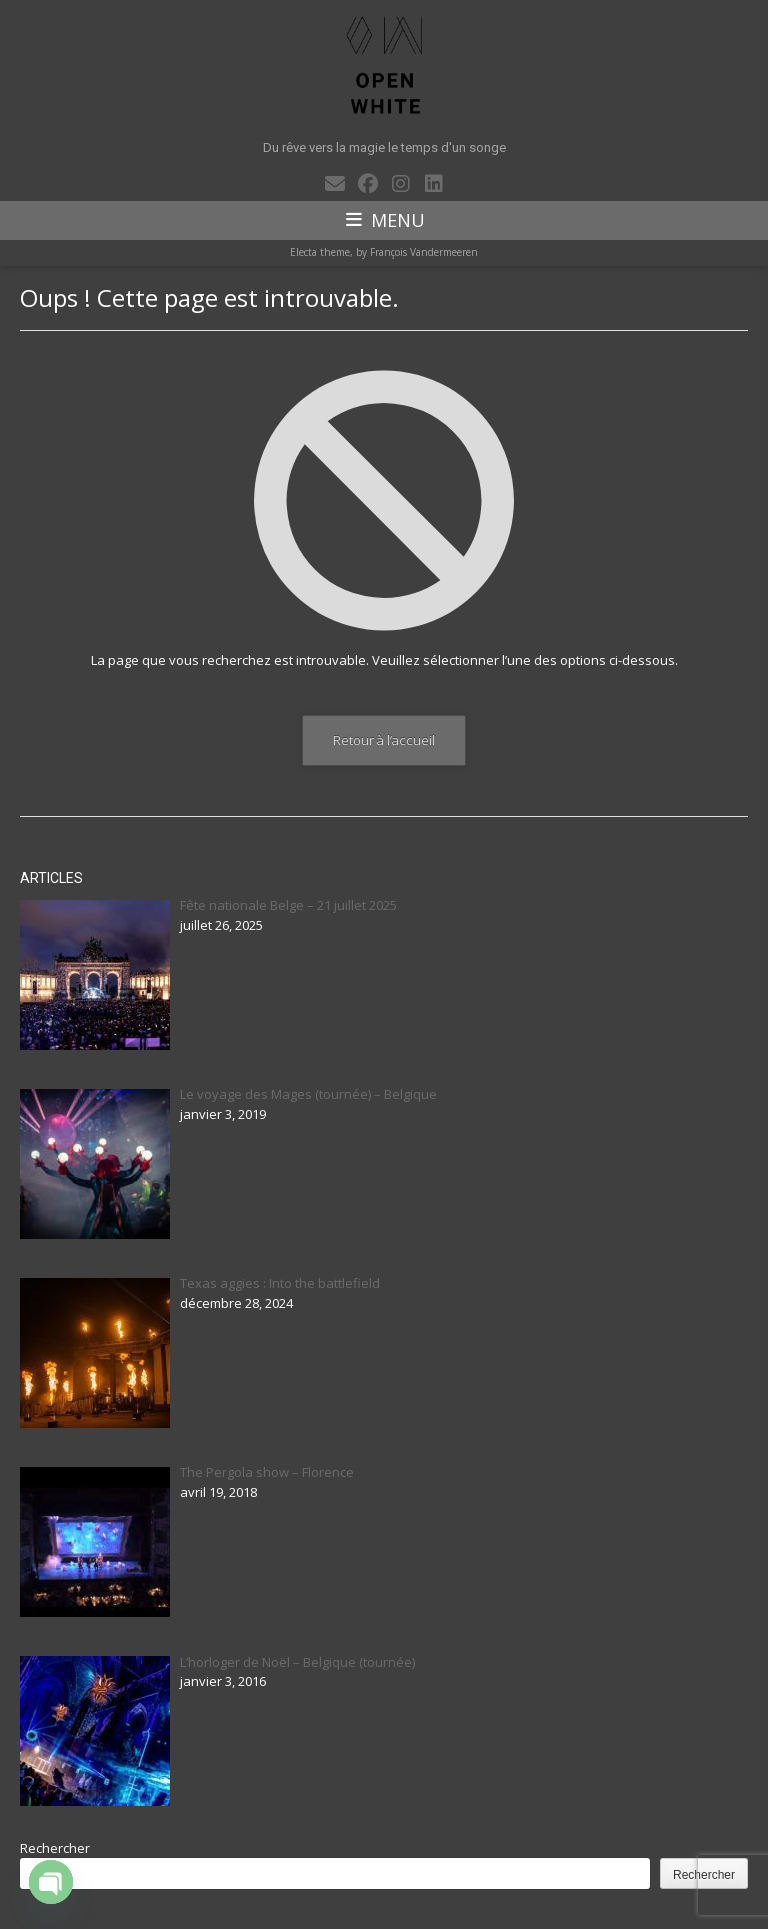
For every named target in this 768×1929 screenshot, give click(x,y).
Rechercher (55, 1848)
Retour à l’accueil (384, 740)
